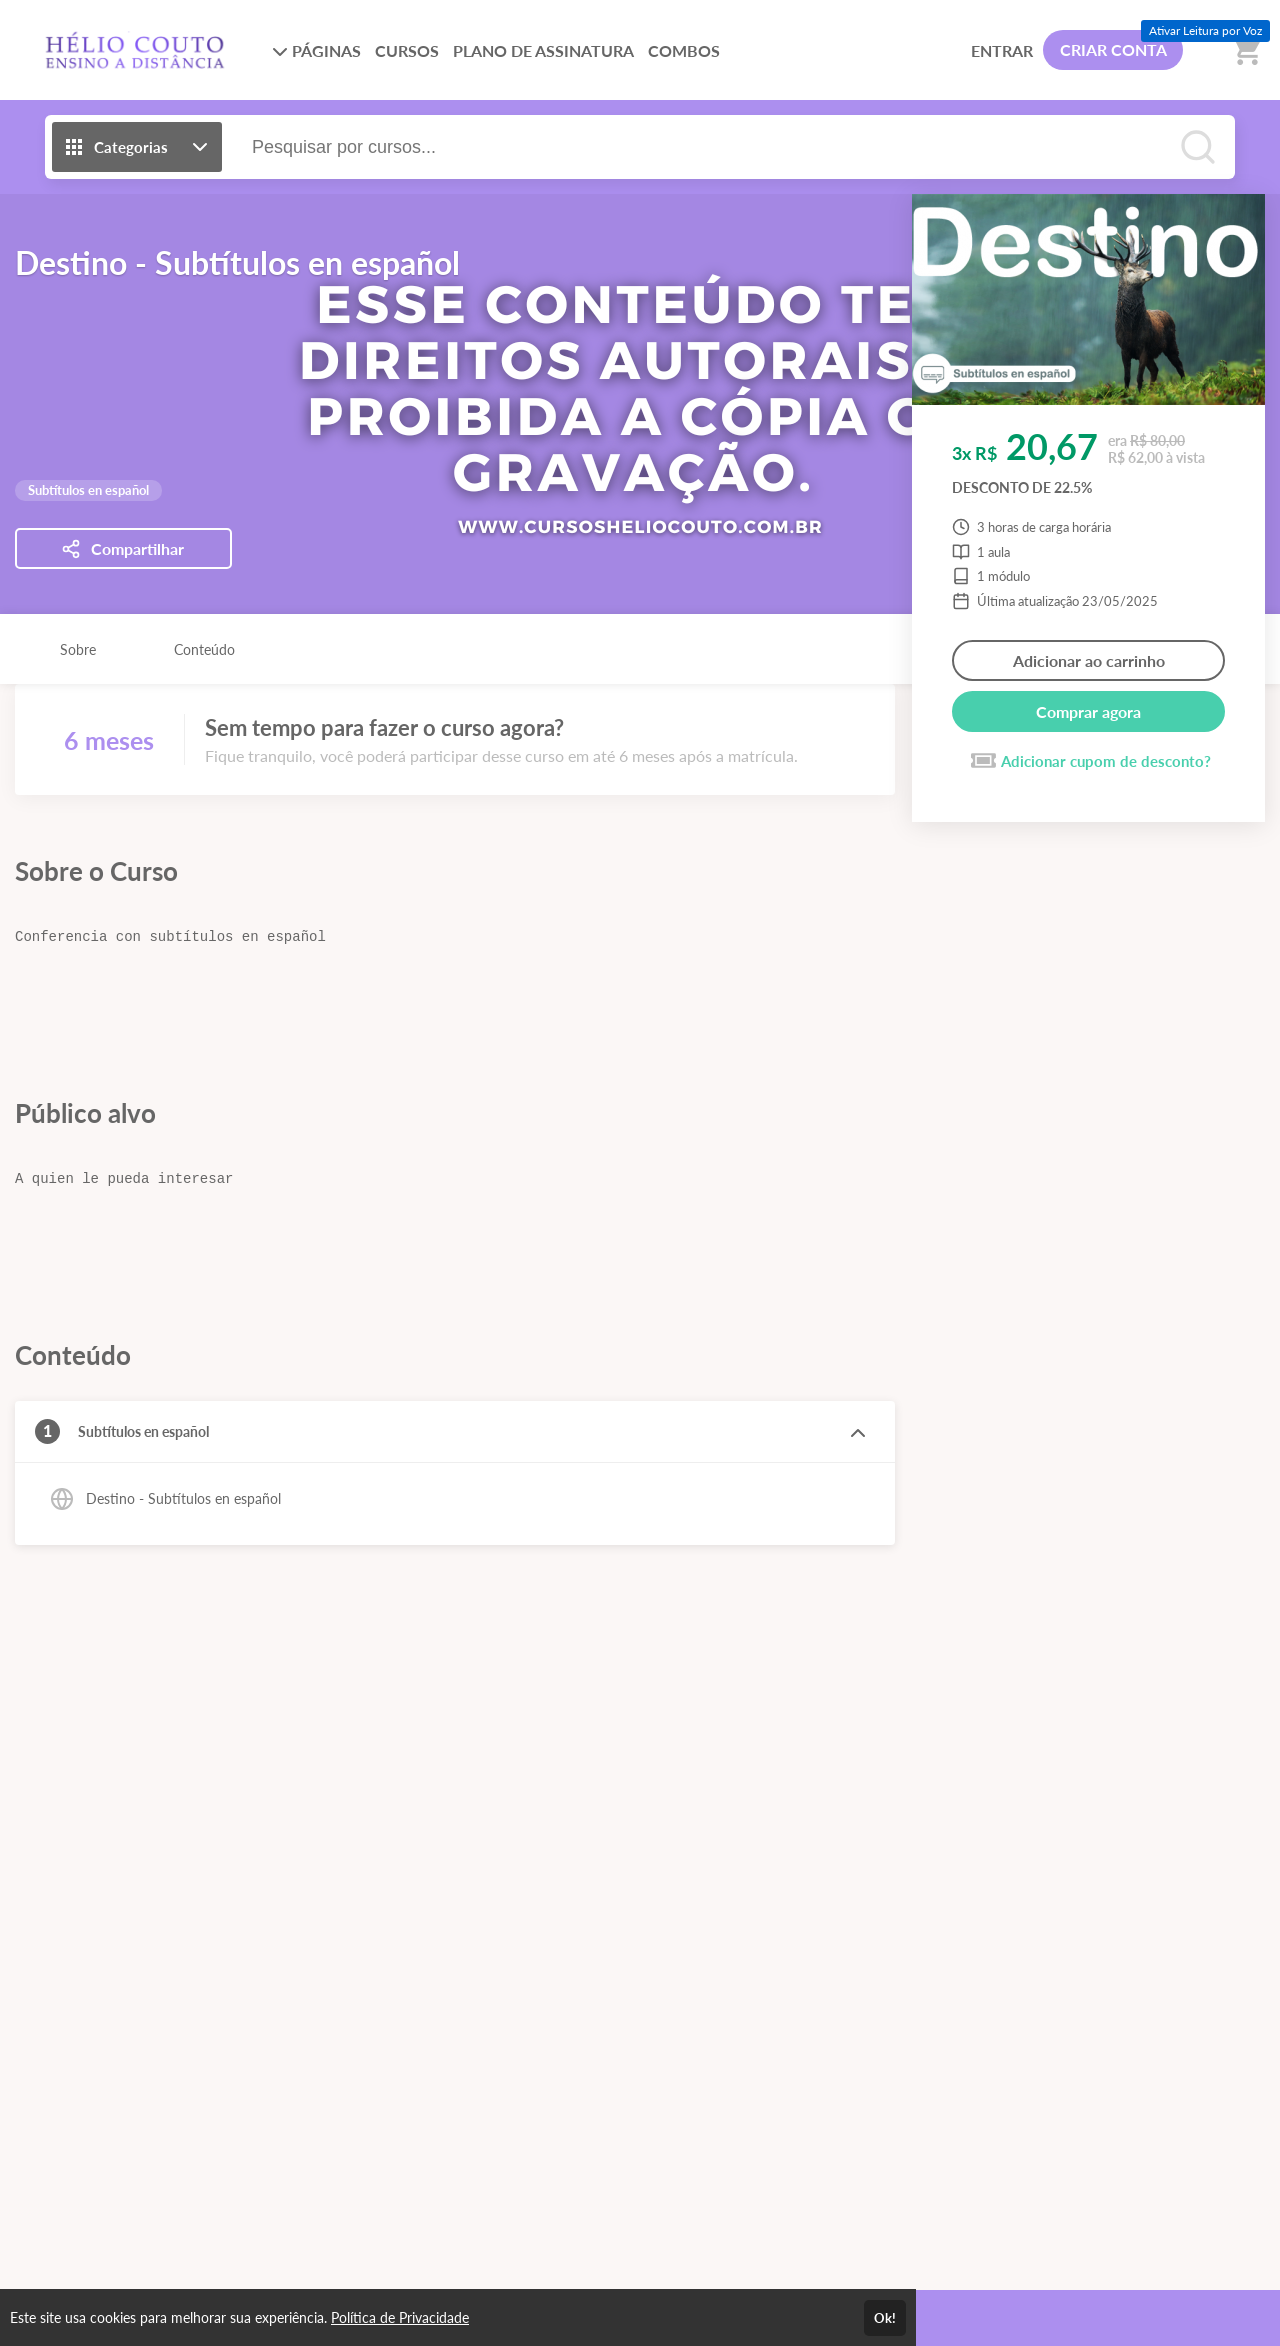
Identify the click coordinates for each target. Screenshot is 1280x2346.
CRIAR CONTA (1113, 49)
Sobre (78, 649)
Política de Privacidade (400, 2317)
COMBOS (684, 50)
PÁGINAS (316, 50)
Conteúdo (204, 649)
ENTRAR (1002, 50)
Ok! (885, 2318)
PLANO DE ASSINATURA (543, 50)
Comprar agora (1088, 711)
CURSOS (407, 50)
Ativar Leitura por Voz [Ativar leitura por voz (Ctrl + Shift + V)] (1205, 30)
